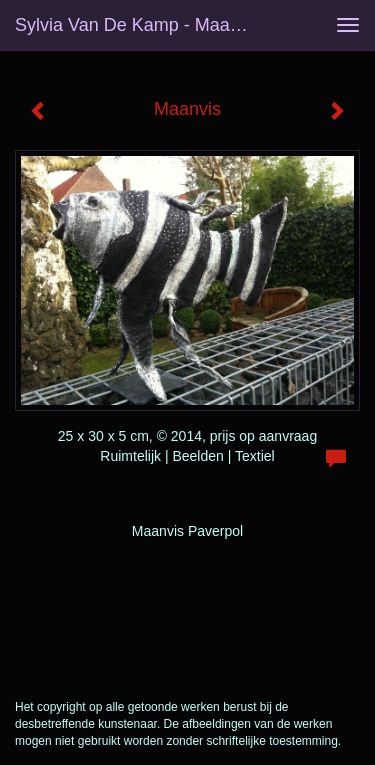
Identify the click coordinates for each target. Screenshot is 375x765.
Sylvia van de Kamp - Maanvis (138, 25)
